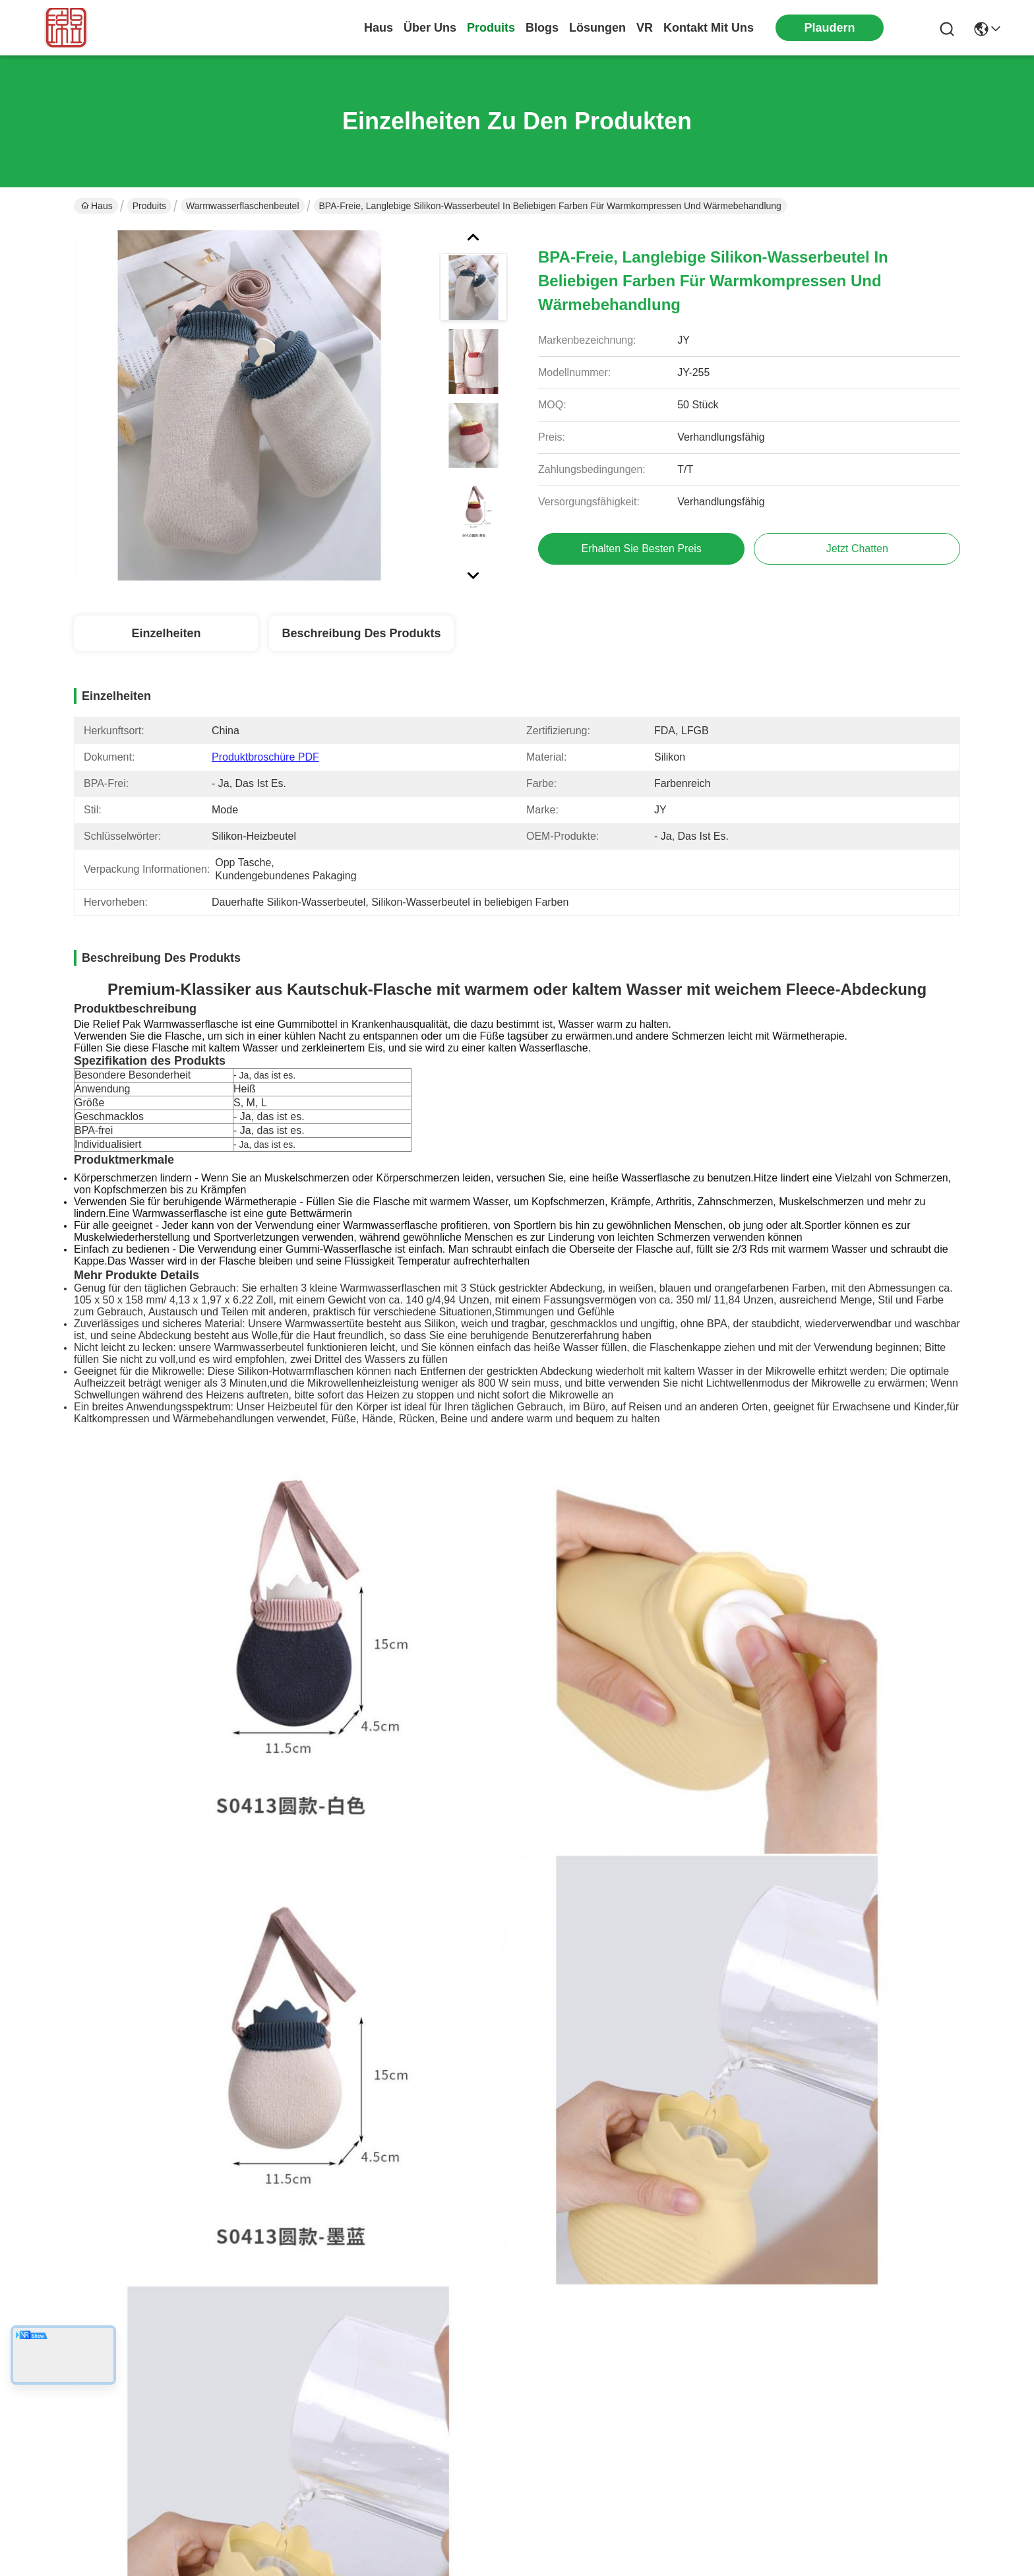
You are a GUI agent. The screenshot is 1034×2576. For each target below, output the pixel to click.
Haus (378, 27)
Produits (149, 206)
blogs (542, 27)
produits (491, 27)
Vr (644, 27)
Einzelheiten (165, 633)
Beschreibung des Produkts (361, 633)
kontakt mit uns (708, 27)
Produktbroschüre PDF (265, 757)
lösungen (597, 27)
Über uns (430, 27)
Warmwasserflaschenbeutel (242, 206)
